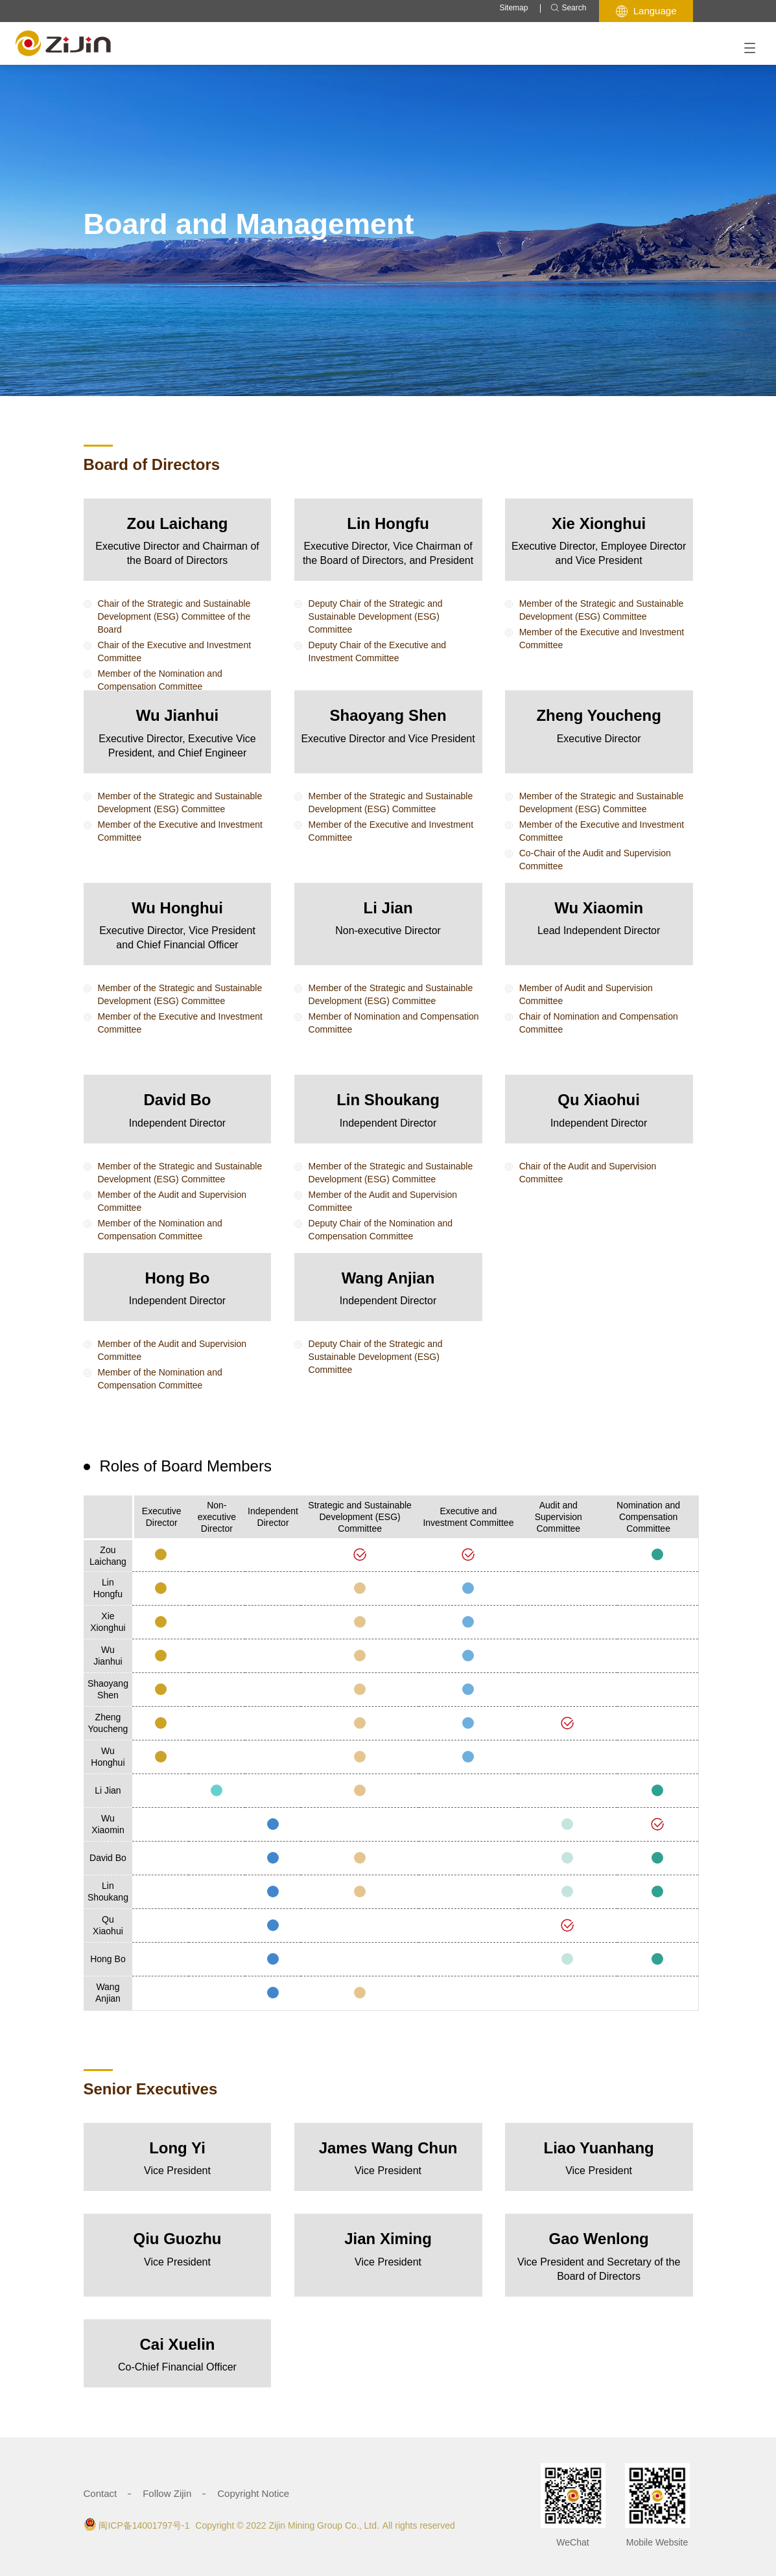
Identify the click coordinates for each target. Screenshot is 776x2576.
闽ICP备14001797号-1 (144, 2525)
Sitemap (513, 7)
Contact (100, 2493)
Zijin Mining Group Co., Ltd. (323, 2525)
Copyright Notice (253, 2493)
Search (568, 8)
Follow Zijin (167, 2493)
